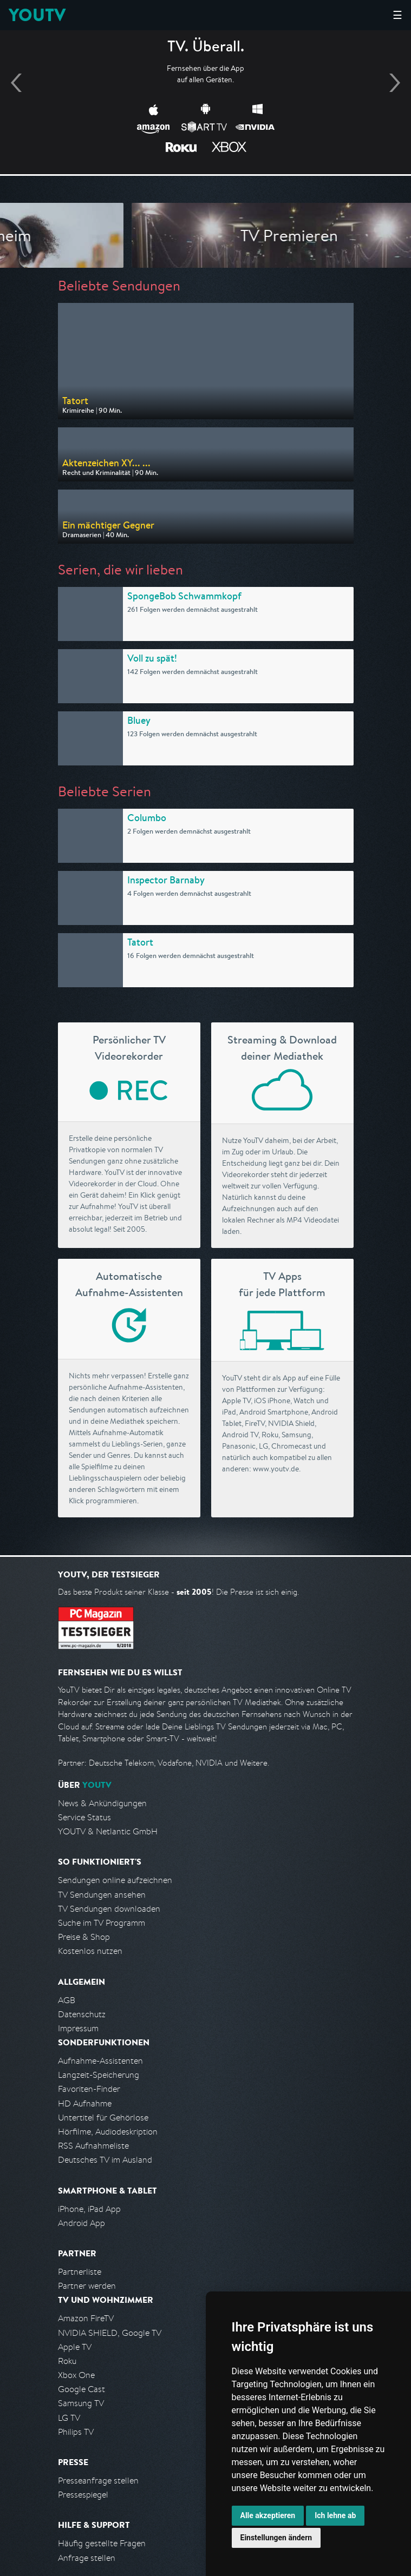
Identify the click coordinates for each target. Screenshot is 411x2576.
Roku (67, 2361)
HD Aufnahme (85, 2103)
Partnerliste (79, 2271)
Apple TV (75, 2347)
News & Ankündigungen (102, 1803)
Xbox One (76, 2375)
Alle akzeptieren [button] (268, 2515)
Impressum (78, 2028)
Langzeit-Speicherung (98, 2074)
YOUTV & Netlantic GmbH (108, 1831)
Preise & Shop (84, 1937)
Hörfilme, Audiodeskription (108, 2131)
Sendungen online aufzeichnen (115, 1880)
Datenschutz (82, 2014)
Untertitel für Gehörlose (103, 2117)
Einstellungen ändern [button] (276, 2537)
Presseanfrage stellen (98, 2480)
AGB (66, 2000)
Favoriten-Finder (89, 2089)
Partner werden (87, 2285)
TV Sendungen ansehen (102, 1894)
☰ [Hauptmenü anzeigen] (397, 15)
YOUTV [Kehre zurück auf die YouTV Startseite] (37, 15)
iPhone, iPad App (89, 2209)
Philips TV (76, 2432)
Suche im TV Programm (101, 1922)
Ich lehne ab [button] (335, 2515)
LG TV (69, 2417)
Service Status (84, 1817)
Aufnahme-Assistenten (100, 2060)
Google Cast (81, 2389)
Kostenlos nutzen (90, 1951)
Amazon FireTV (86, 2318)
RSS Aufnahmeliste (93, 2145)
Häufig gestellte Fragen (102, 2543)
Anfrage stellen (86, 2558)
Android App (81, 2223)
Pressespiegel (83, 2494)
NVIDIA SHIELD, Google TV (109, 2333)
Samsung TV (81, 2403)
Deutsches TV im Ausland (105, 2159)
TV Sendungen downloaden (109, 1908)
